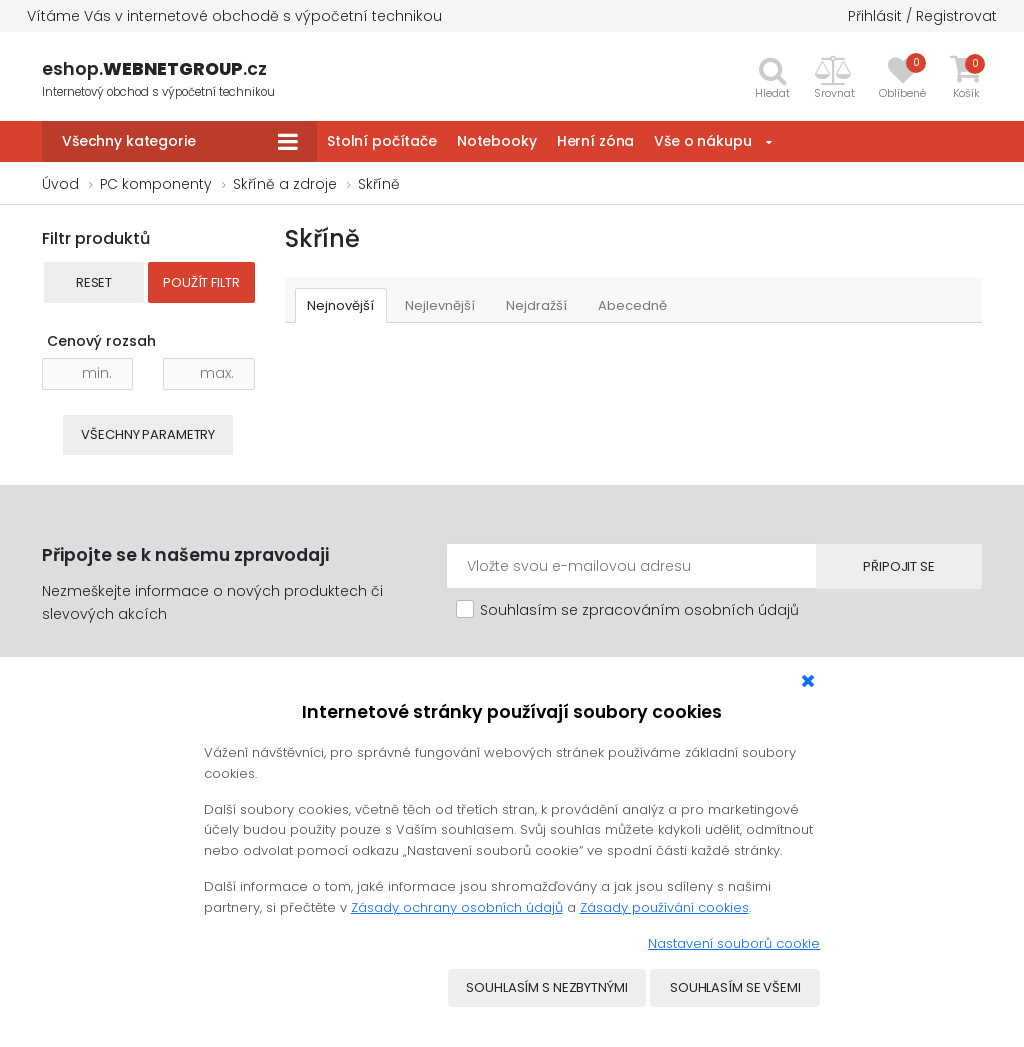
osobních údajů (741, 610)
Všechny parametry (148, 434)
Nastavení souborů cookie (734, 943)
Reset (94, 282)
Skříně (379, 184)
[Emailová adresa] (629, 566)
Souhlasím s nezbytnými (546, 988)
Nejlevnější (441, 305)
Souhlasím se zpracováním (639, 610)
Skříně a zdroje (285, 184)
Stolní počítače (382, 141)
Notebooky (497, 141)
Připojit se (897, 566)
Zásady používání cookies (664, 907)
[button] (834, 77)
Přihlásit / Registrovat (922, 16)
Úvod (60, 184)
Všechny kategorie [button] (129, 141)
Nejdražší (537, 305)
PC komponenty (156, 184)
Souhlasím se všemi (735, 988)
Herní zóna (596, 141)
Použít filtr (201, 282)
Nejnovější (341, 305)
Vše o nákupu (702, 141)
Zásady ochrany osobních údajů (457, 907)
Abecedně (633, 305)
